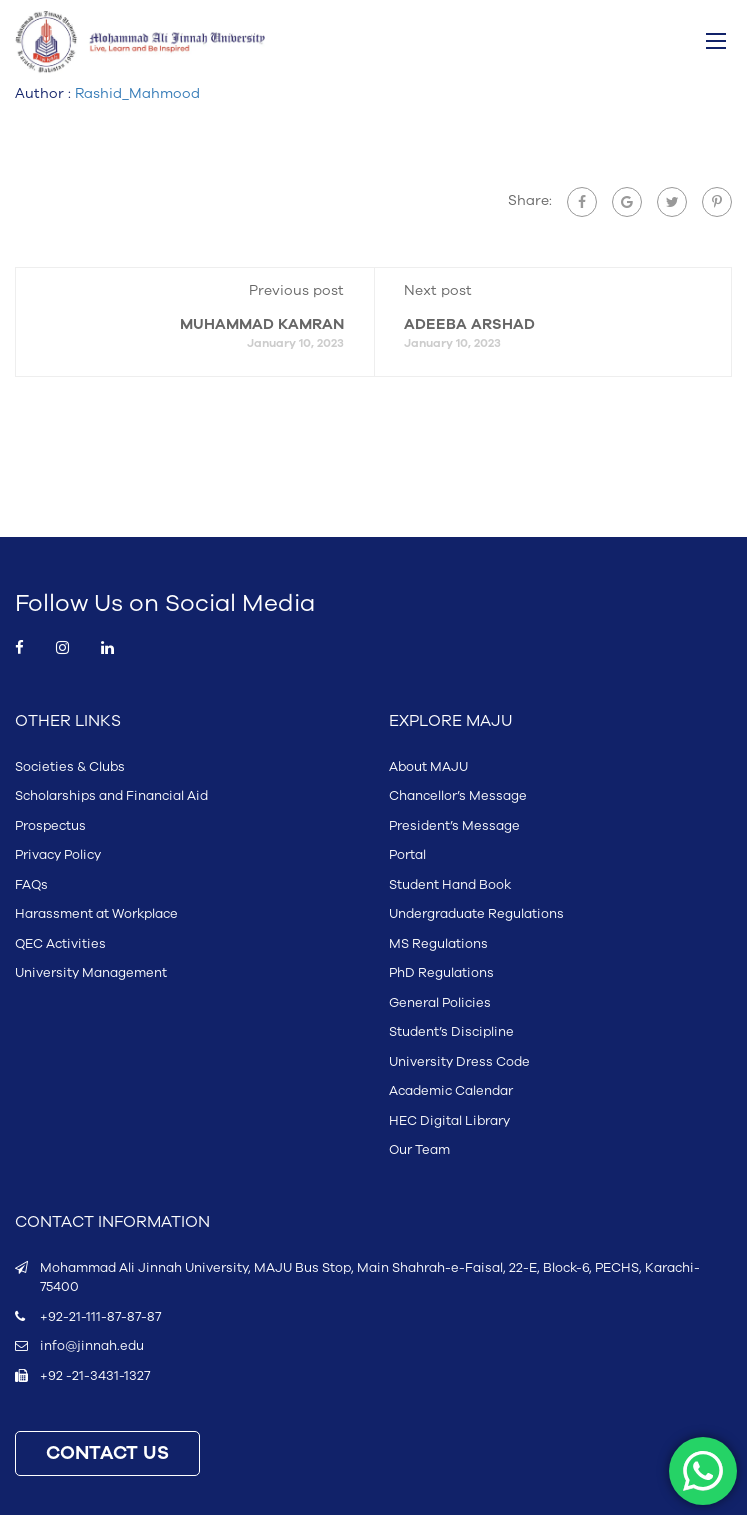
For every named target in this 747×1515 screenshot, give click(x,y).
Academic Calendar (451, 1091)
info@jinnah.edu (92, 1346)
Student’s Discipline (451, 1032)
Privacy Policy (58, 855)
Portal (407, 855)
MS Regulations (438, 944)
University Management (91, 973)
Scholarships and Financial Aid (111, 796)
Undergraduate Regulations (476, 914)
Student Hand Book (450, 885)
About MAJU (428, 767)
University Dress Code (459, 1062)
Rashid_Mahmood (137, 93)
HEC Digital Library (449, 1121)
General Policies (440, 1003)
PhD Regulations (441, 973)
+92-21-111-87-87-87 (100, 1317)
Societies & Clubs (70, 767)
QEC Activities (60, 944)
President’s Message (454, 826)
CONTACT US (107, 1453)
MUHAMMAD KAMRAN (262, 324)
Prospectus (50, 826)
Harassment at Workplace (96, 914)
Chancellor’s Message (458, 796)
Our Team (419, 1150)
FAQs (31, 885)
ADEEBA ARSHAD (469, 324)
